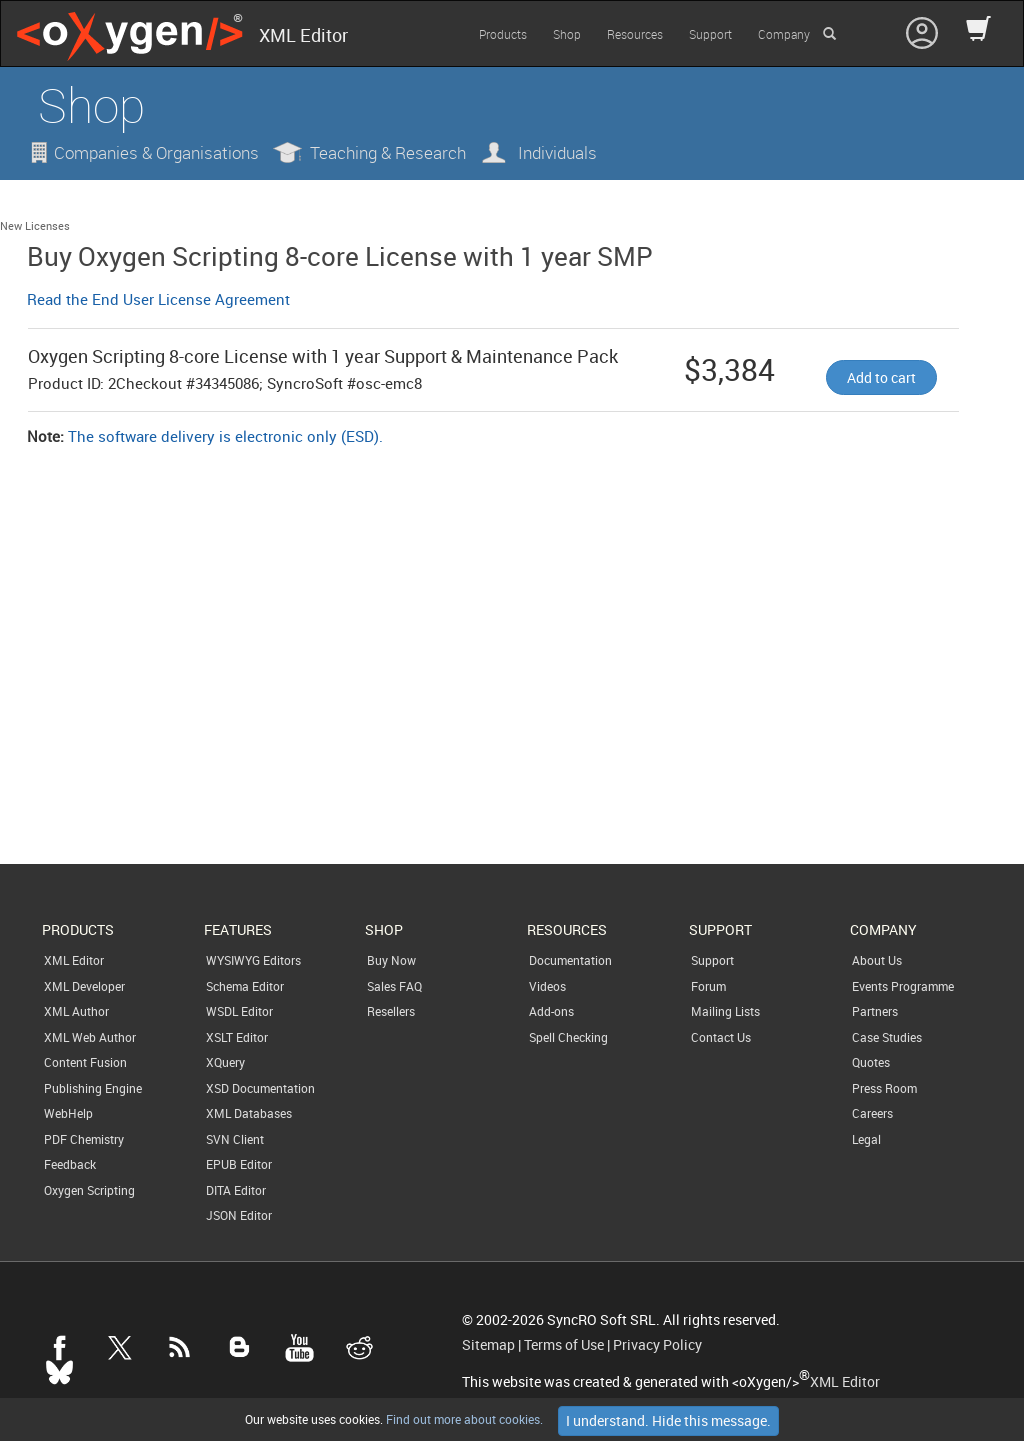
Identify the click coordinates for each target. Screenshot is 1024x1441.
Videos (547, 986)
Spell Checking (568, 1037)
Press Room (884, 1088)
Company (784, 34)
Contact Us (721, 1037)
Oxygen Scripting (89, 1190)
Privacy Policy (657, 1345)
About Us (877, 960)
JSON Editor (239, 1215)
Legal (866, 1139)
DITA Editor (236, 1190)
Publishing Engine (93, 1088)
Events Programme (903, 986)
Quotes (871, 1062)
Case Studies (887, 1037)
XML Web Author (90, 1037)
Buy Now (391, 960)
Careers (872, 1113)
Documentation (570, 960)
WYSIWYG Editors (253, 960)
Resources (635, 34)
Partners (875, 1011)
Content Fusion (85, 1062)
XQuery (225, 1062)
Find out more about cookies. (463, 1419)
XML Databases (249, 1113)
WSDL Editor (239, 1011)
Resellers (391, 1011)
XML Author (76, 1011)
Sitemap (488, 1345)
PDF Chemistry (84, 1139)
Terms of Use (564, 1345)
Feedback (70, 1164)
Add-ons (551, 1011)
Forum (708, 986)
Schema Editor (245, 986)
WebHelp (68, 1113)
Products (503, 34)
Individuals (557, 152)
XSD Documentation (260, 1088)
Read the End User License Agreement (158, 299)
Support (710, 34)
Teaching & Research (388, 152)
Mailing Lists (725, 1011)
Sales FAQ (394, 986)
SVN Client (235, 1139)
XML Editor (74, 960)
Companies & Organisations (156, 152)
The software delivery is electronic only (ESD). (225, 436)
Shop (567, 34)
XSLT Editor (237, 1037)
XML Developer (84, 986)
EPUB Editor (239, 1164)
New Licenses (35, 225)
